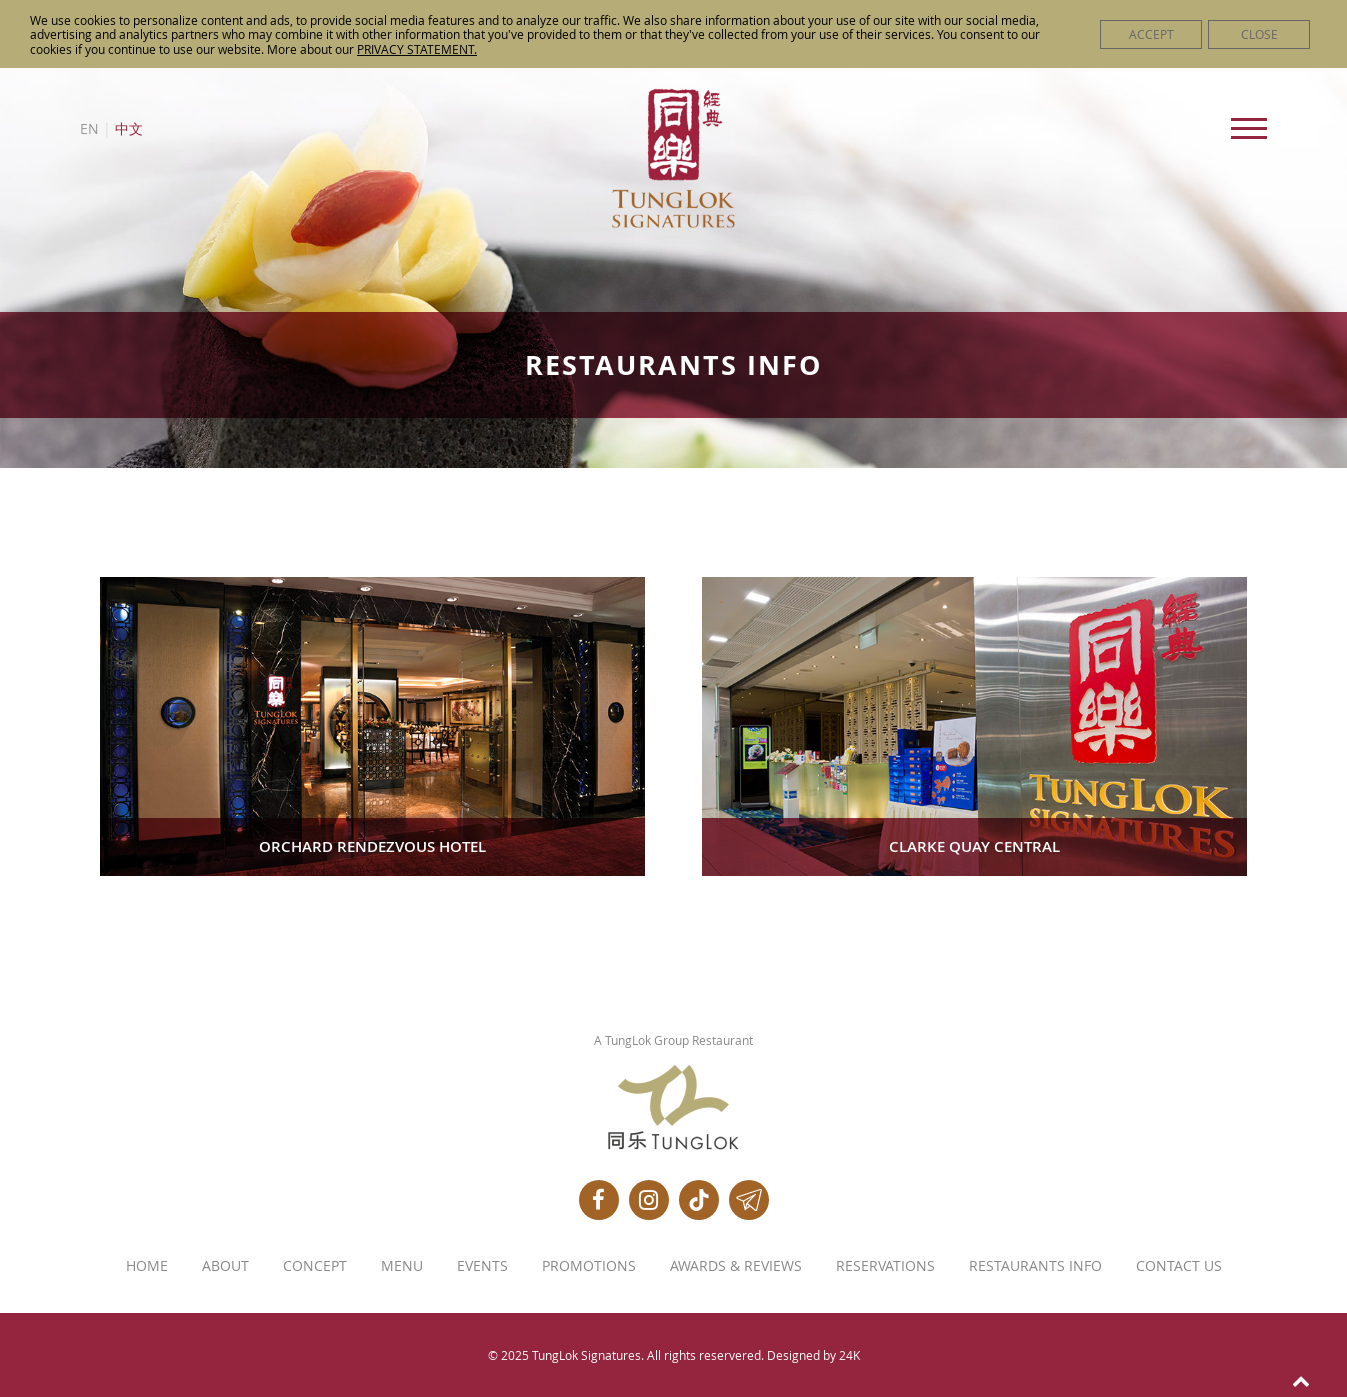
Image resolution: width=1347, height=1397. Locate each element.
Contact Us (1179, 1266)
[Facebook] (599, 1200)
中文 (129, 129)
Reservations (885, 1266)
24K (849, 1355)
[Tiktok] (699, 1200)
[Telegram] (749, 1200)
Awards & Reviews (736, 1266)
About (225, 1266)
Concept (315, 1266)
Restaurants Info (1035, 1266)
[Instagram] (649, 1200)
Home (147, 1266)
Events (482, 1266)
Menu (402, 1266)
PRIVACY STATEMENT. (417, 49)
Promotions (589, 1266)
